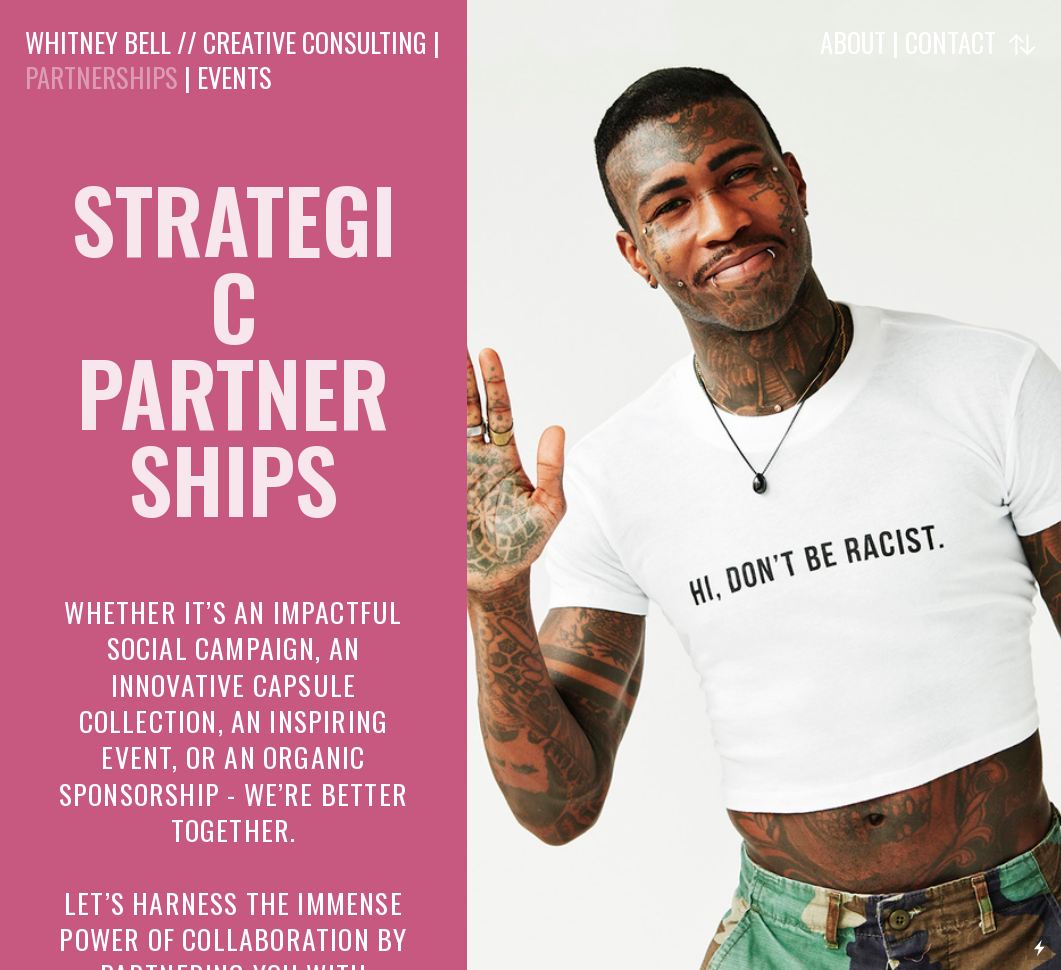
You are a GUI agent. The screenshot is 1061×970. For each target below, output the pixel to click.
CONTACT (950, 42)
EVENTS (234, 77)
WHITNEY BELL (98, 42)
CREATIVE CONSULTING (315, 42)
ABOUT (856, 42)
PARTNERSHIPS (101, 77)
